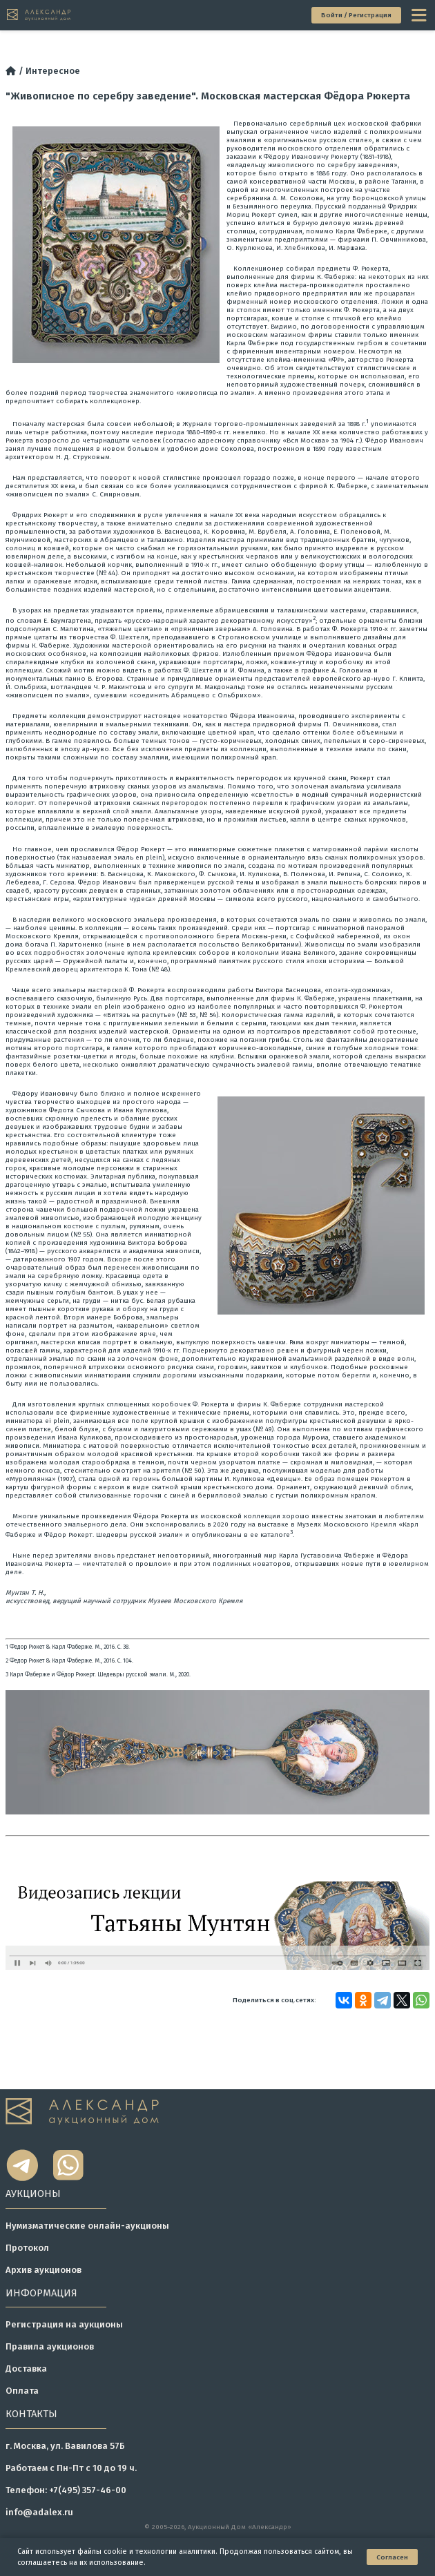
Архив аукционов (43, 2270)
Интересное (53, 71)
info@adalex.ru (39, 2512)
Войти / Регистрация (356, 15)
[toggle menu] (420, 15)
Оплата (22, 2390)
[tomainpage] (39, 15)
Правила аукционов (50, 2346)
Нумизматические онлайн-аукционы (87, 2225)
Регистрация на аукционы (64, 2324)
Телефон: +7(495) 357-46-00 (66, 2490)
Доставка (26, 2368)
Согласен (392, 2557)
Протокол (27, 2248)
